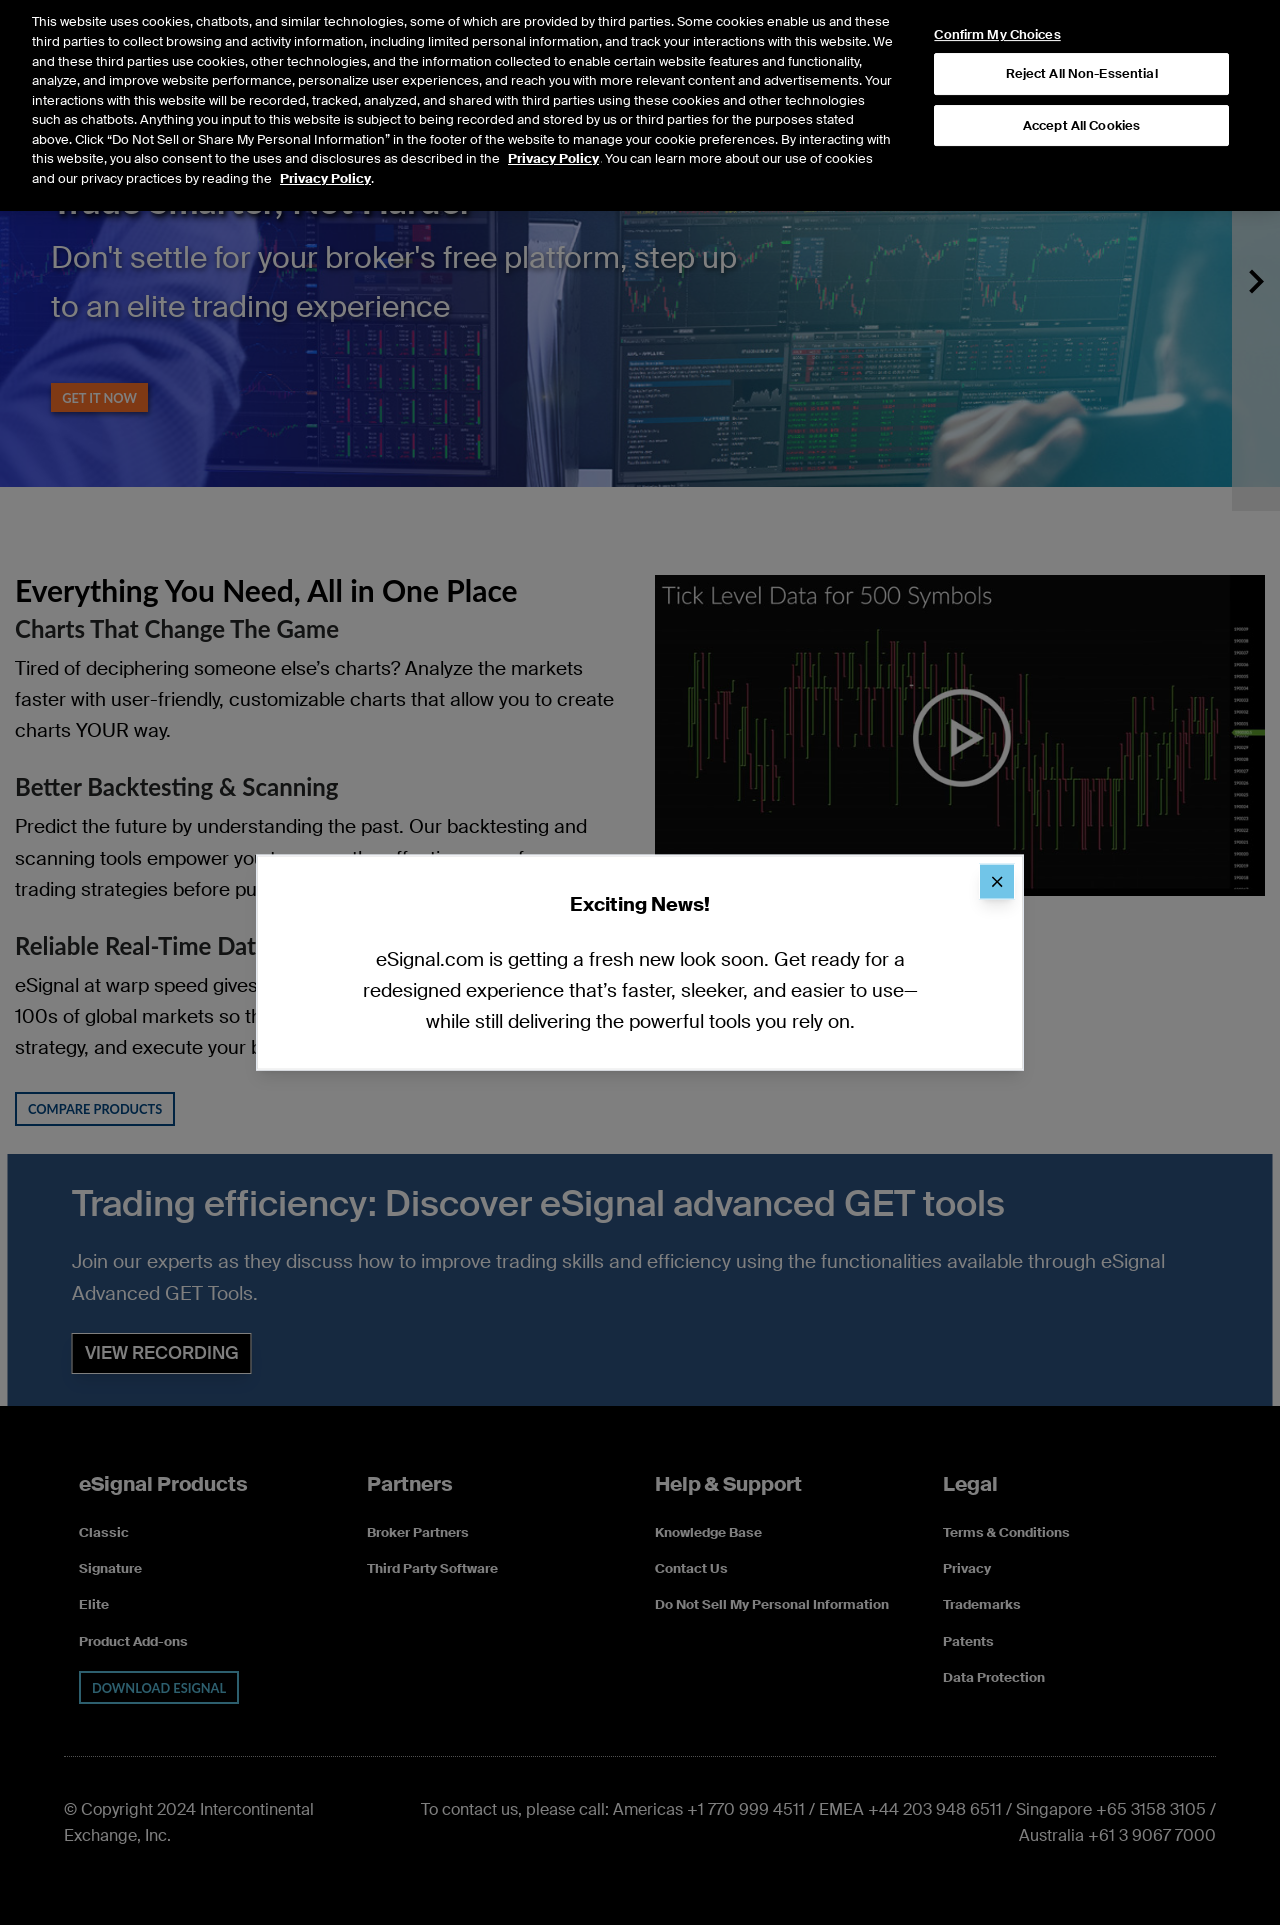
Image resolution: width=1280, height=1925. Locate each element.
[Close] (997, 881)
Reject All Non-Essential (1082, 47)
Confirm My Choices (997, 9)
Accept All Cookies (1081, 99)
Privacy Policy (553, 132)
